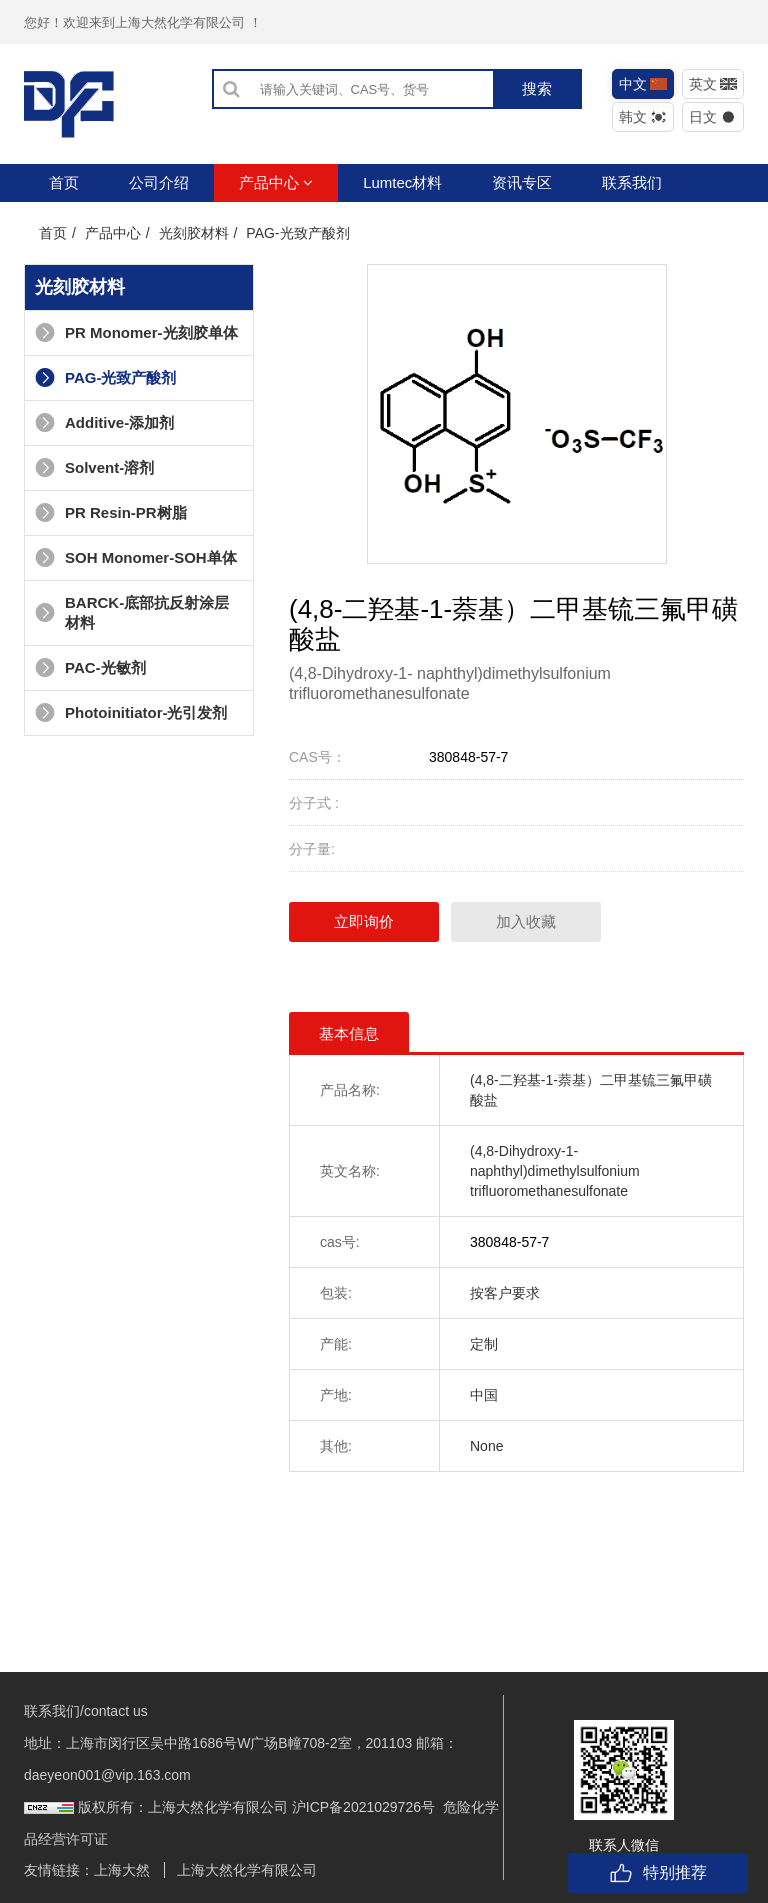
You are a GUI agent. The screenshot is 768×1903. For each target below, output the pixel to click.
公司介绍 (159, 182)
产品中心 (276, 182)
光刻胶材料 (194, 233)
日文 (713, 117)
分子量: (312, 849)
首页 (64, 182)
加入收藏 (526, 921)
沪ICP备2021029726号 (363, 1807)
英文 (713, 84)
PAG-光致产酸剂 (297, 233)
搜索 (537, 88)
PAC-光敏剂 (90, 667)
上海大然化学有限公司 (247, 1870)
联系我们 (632, 182)
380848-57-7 (468, 757)
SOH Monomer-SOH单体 (136, 557)
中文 (643, 84)
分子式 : (314, 803)
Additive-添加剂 (104, 422)
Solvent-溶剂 (94, 467)
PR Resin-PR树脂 (111, 512)
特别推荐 (658, 1873)
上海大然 (122, 1870)
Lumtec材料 (402, 182)
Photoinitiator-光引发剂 (131, 712)
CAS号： (317, 757)
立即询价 (364, 921)
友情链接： (59, 1870)
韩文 (643, 117)
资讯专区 (522, 182)
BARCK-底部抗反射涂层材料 (132, 612)
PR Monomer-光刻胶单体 (136, 332)
